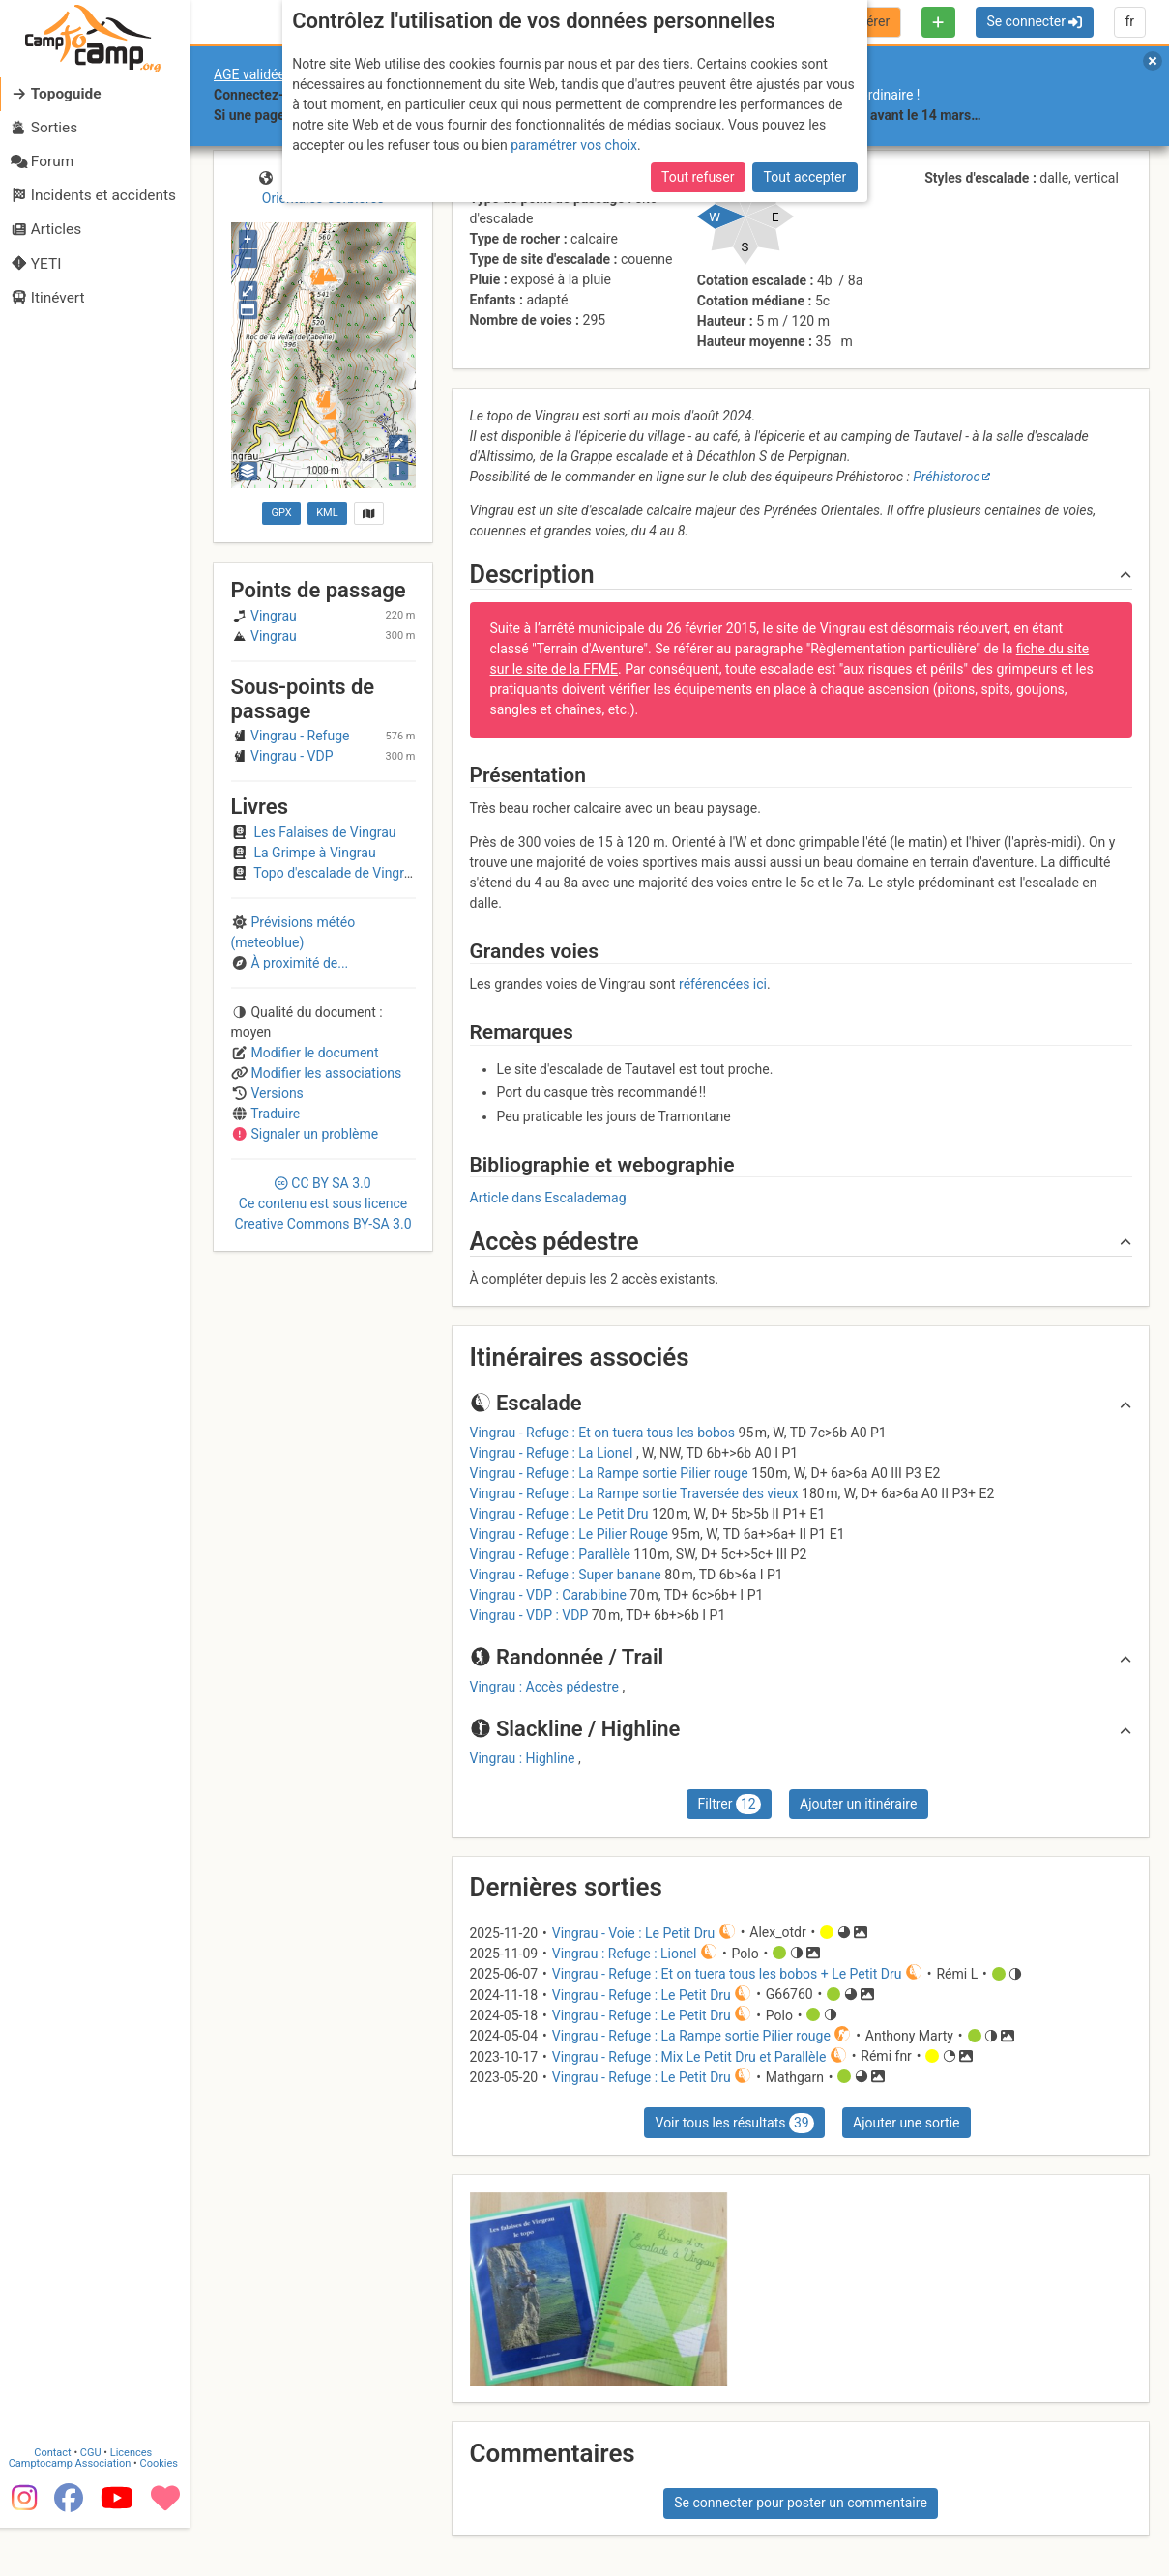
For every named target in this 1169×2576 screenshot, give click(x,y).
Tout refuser (697, 177)
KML (326, 513)
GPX (282, 513)
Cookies (162, 2498)
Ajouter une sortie (906, 2122)
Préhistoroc (946, 476)
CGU (94, 2487)
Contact (56, 2487)
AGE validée (249, 74)
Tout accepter (805, 177)
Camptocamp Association (73, 2498)
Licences (135, 2487)
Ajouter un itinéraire (858, 1803)
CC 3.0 (322, 1203)
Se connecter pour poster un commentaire (800, 2502)
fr (1129, 21)
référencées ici (723, 984)
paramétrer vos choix (574, 145)
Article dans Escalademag (548, 1197)
